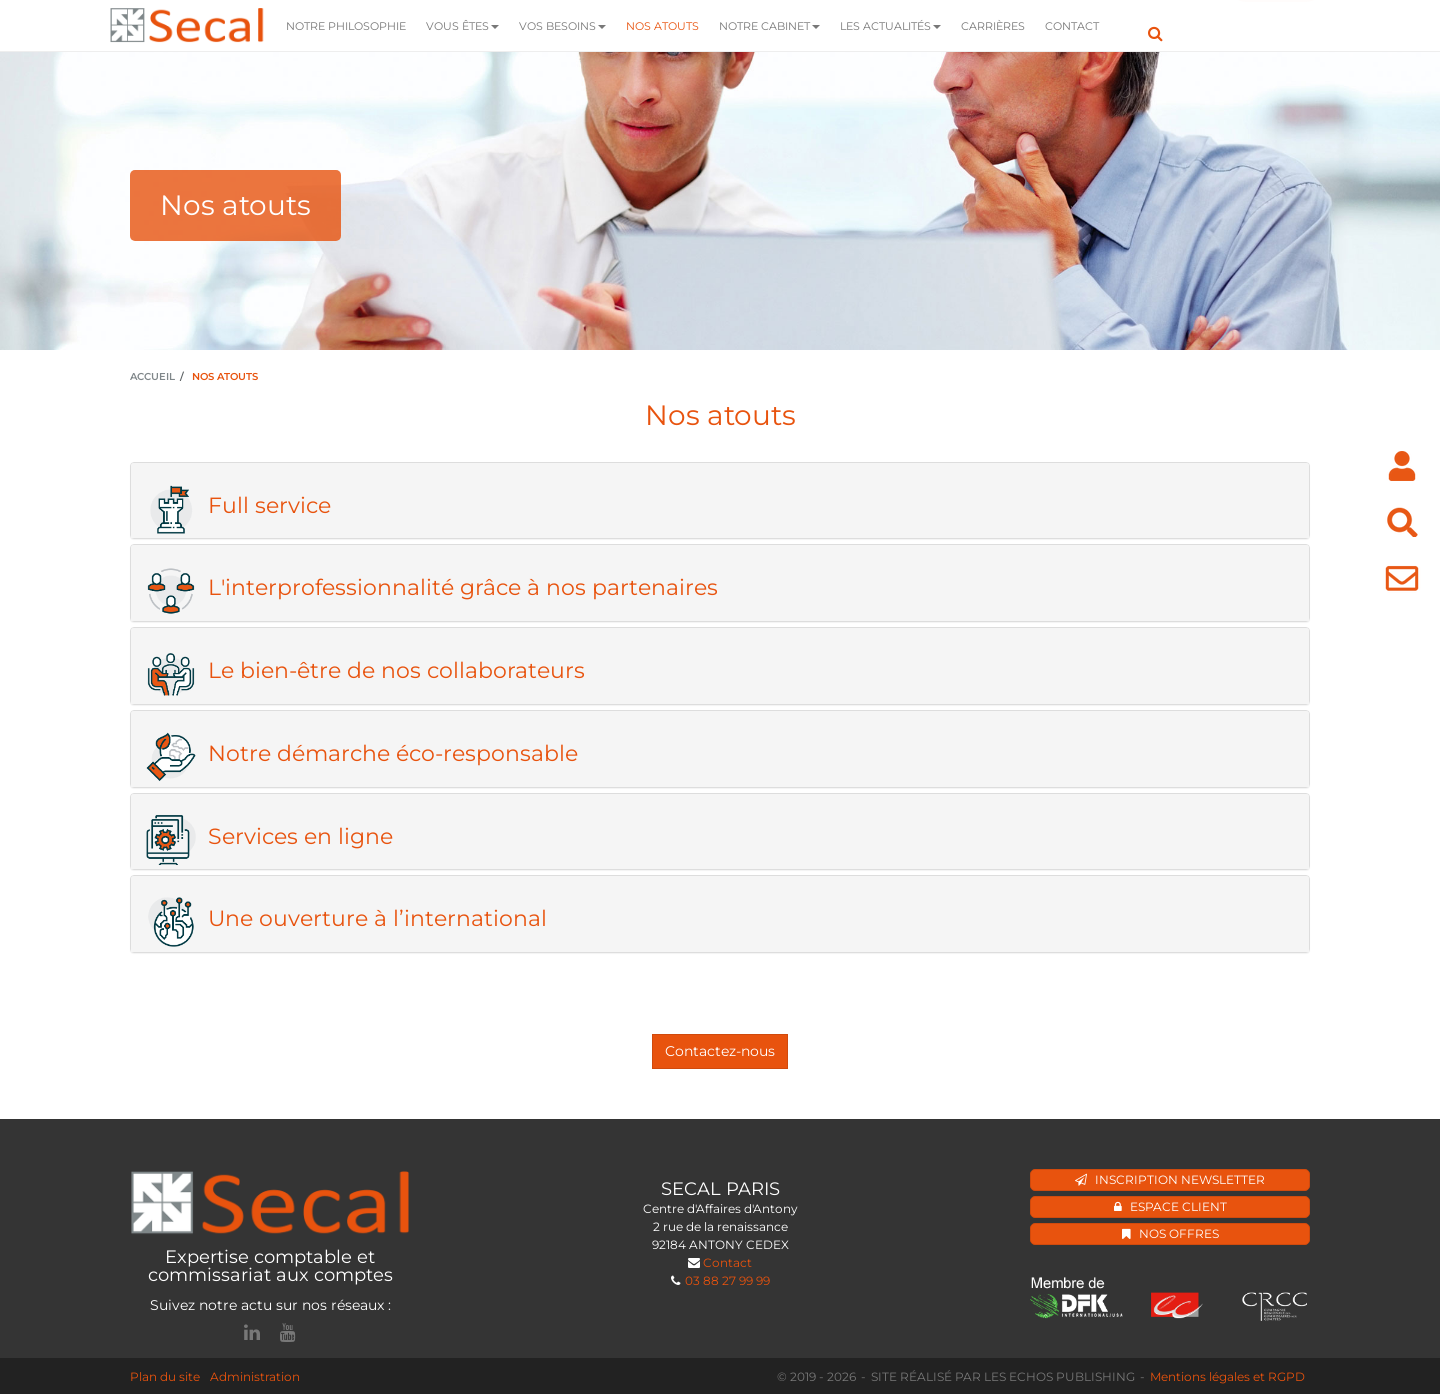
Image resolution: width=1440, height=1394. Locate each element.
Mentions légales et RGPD (1227, 1376)
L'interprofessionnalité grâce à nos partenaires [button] (432, 588)
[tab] (720, 501)
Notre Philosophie (346, 26)
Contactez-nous (720, 1051)
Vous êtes (462, 26)
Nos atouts (662, 26)
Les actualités (890, 26)
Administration (255, 1376)
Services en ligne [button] (269, 837)
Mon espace (1276, 26)
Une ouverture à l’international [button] (346, 919)
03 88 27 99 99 (727, 1280)
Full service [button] (238, 506)
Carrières (993, 26)
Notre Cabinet (769, 26)
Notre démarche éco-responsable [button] (362, 754)
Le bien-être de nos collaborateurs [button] (365, 671)
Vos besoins (562, 26)
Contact (1072, 26)
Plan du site (165, 1376)
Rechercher (1155, 25)
